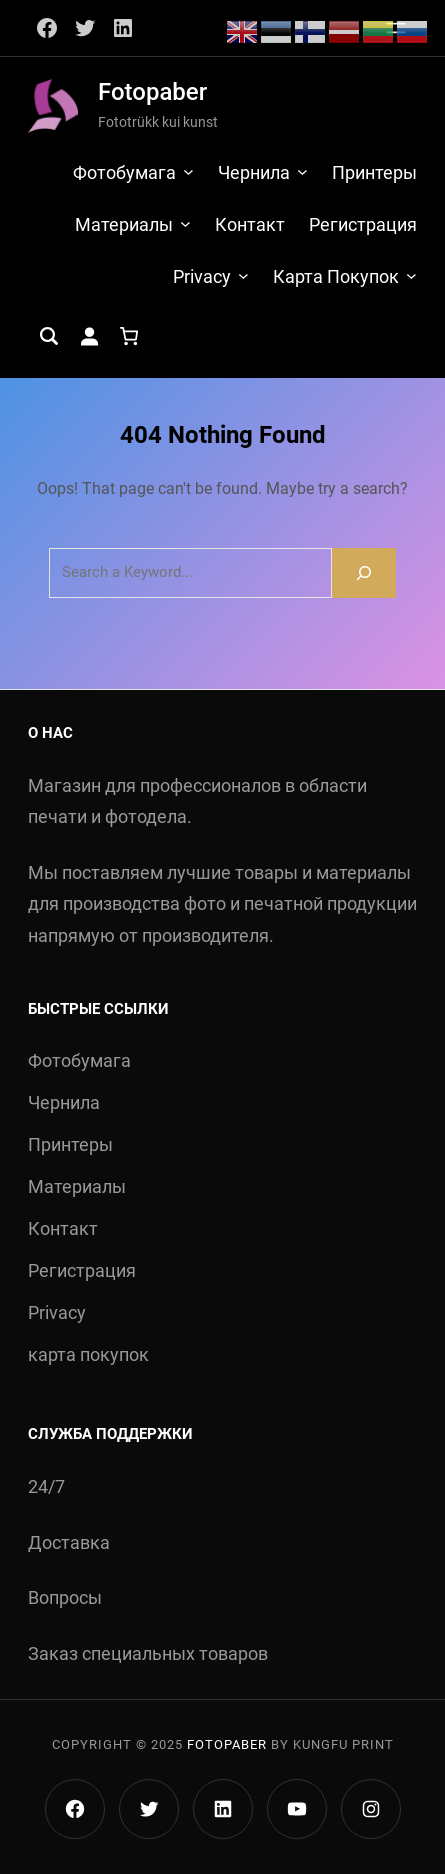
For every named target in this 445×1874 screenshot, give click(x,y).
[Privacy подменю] (243, 275)
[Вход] (89, 336)
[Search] (364, 572)
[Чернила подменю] (302, 171)
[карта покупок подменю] (411, 275)
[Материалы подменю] (185, 223)
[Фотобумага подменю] (188, 171)
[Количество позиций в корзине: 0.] (129, 336)
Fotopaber (152, 92)
